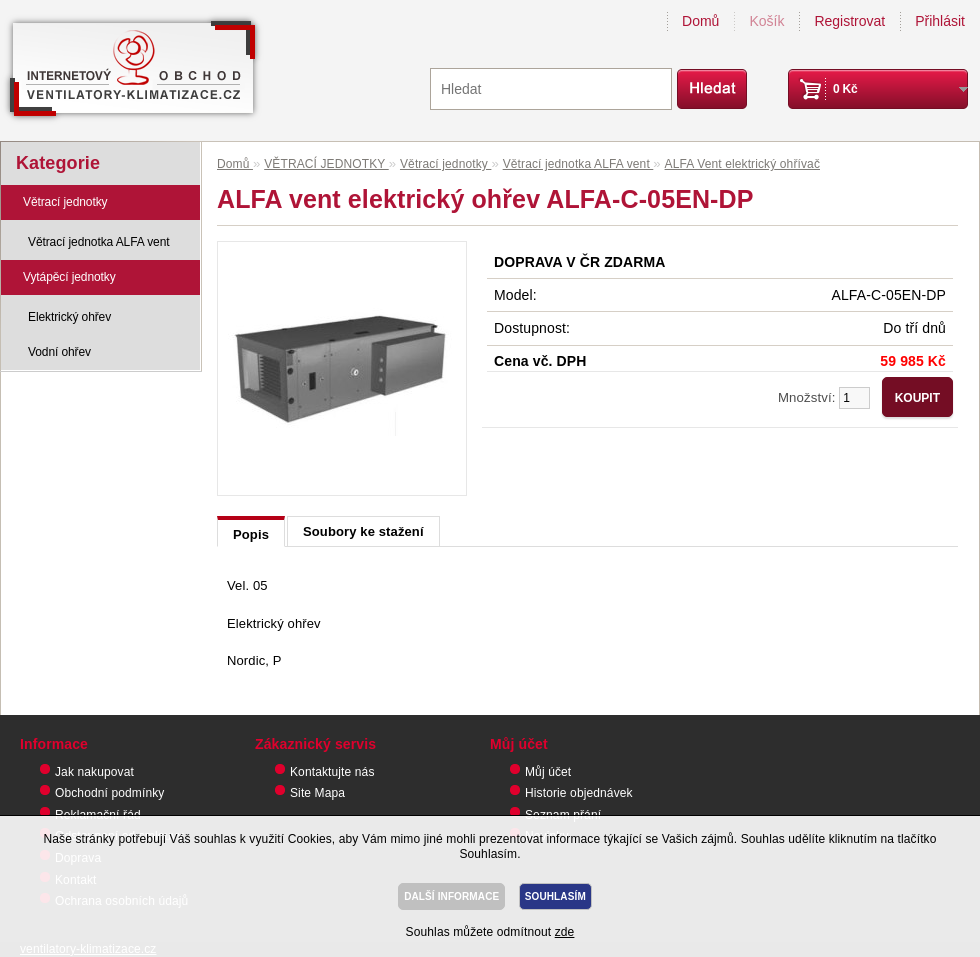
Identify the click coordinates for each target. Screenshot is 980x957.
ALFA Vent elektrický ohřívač (742, 164)
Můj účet (548, 772)
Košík (766, 21)
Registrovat (849, 21)
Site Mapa (317, 793)
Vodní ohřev (59, 352)
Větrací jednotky (65, 202)
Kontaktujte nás (332, 772)
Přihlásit (940, 21)
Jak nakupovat (94, 772)
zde (565, 932)
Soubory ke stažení (363, 531)
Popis (251, 534)
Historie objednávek (579, 793)
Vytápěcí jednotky (69, 277)
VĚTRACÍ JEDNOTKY (326, 164)
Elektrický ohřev (69, 317)
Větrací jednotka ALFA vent (99, 242)
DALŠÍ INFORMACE (451, 896)
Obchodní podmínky (109, 793)
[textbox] (551, 89)
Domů (700, 21)
